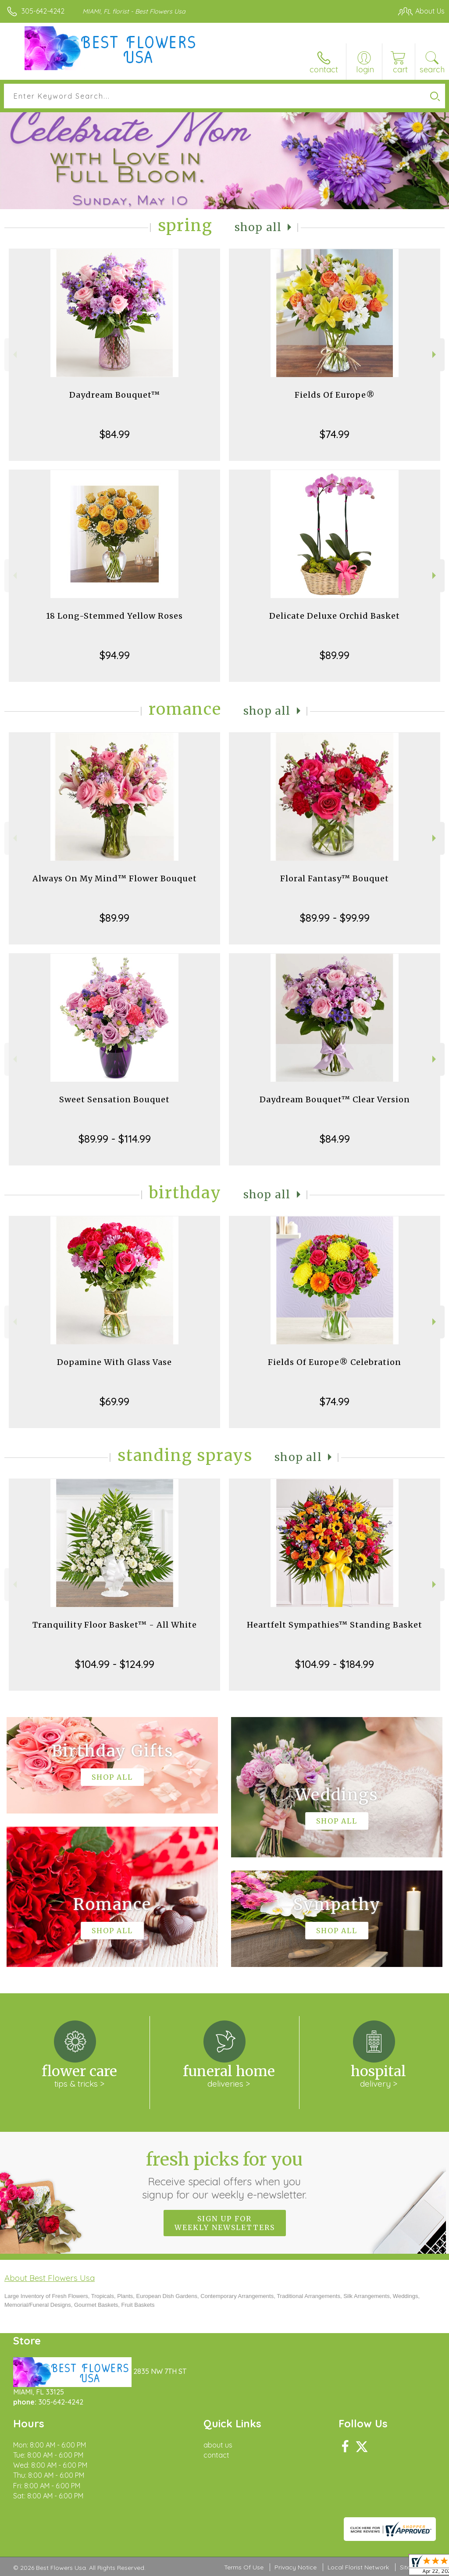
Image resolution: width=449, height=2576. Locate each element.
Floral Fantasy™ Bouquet (334, 878)
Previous (13, 354)
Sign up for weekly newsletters (225, 2223)
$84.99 (115, 434)
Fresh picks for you (225, 2174)
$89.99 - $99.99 (335, 917)
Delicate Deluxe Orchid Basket (334, 616)
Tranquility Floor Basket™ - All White (114, 1625)
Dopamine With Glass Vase (114, 1362)
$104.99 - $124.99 (114, 1664)
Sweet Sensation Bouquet (114, 1099)
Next (435, 354)
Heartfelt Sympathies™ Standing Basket (334, 1625)
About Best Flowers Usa (49, 2278)
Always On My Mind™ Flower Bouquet (114, 878)
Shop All (258, 227)
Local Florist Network (358, 2567)
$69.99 (114, 1401)
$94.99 (115, 655)
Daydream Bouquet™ (114, 395)
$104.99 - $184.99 (334, 1664)
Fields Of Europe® (335, 395)
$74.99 (334, 434)
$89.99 (334, 655)
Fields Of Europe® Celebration (334, 1362)
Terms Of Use (244, 2567)
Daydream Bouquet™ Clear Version (335, 1099)
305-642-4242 (42, 11)
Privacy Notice (295, 2567)
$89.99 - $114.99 (114, 1138)
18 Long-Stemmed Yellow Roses (114, 616)
